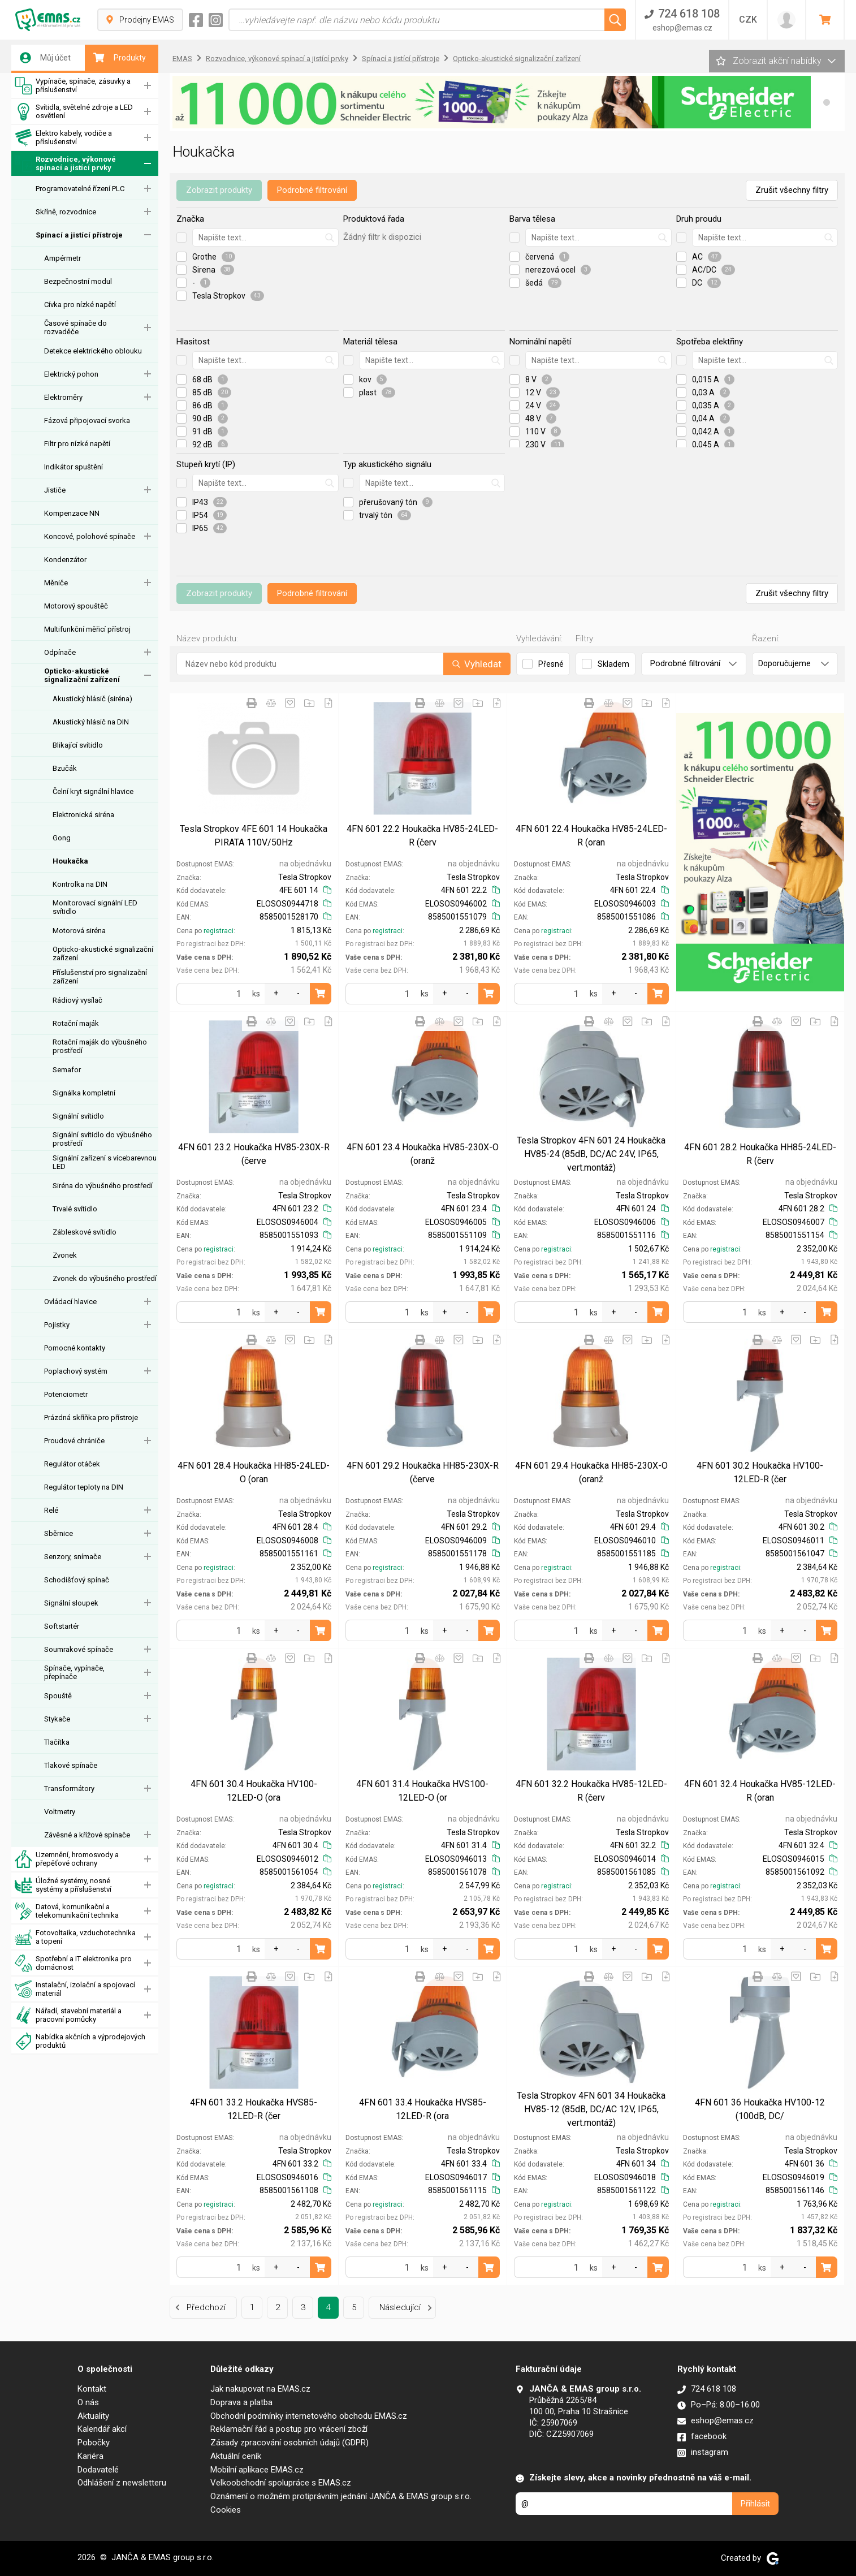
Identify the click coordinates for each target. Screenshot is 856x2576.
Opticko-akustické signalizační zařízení (82, 675)
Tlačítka (57, 1742)
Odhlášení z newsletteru (121, 2483)
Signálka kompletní (84, 1093)
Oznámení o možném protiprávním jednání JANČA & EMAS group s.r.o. (341, 2496)
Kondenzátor (65, 559)
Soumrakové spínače (78, 1649)
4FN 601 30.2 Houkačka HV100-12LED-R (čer (760, 1472)
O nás (88, 2402)
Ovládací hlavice (70, 1301)
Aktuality (93, 2416)
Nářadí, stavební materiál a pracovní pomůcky (68, 2015)
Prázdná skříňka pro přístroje (91, 1417)
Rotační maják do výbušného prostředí (100, 1046)
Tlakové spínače (70, 1765)
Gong (62, 838)
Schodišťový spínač (76, 1580)
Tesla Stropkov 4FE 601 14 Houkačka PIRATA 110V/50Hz (253, 835)
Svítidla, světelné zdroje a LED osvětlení (74, 111)
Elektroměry (63, 397)
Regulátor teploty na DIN (83, 1487)
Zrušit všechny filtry (791, 190)
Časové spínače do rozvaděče (75, 327)
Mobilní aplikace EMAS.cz (257, 2470)
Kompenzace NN (72, 513)
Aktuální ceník (235, 2456)
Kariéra (90, 2456)
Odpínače (60, 652)
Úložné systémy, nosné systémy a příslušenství (63, 1885)
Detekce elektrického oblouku (93, 351)
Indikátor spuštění (73, 467)
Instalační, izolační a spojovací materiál (75, 1989)
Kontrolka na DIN (80, 884)
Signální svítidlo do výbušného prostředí (102, 1138)
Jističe (55, 490)
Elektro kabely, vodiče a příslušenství (63, 137)
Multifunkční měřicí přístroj (87, 629)
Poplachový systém (75, 1371)
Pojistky (57, 1325)
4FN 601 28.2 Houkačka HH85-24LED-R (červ (760, 1154)
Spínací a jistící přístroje (79, 235)
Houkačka (70, 861)
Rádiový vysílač (77, 1000)
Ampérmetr (62, 258)
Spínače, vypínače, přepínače (74, 1672)
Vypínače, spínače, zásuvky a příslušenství (73, 85)
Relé (51, 1510)
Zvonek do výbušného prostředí (105, 1278)
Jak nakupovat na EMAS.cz (260, 2389)
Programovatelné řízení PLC (80, 188)
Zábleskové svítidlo (84, 1232)
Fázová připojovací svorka (87, 420)
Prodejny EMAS (140, 19)
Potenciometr (66, 1394)
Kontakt (91, 2389)
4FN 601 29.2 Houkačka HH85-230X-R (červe (423, 1472)
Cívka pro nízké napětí (80, 304)
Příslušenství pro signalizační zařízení (100, 976)
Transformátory (69, 1788)
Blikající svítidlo (78, 745)
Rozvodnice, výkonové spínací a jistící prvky (65, 163)
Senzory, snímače (72, 1556)
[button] (826, 102)
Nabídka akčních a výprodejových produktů (80, 2041)
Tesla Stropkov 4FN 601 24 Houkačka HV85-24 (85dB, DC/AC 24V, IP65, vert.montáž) (591, 1154)
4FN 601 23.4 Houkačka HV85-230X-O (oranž (423, 1154)
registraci (219, 931)
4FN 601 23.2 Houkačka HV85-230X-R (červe (254, 1154)
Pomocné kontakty (74, 1348)
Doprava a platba (241, 2402)
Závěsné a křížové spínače (87, 1835)
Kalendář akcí (102, 2429)
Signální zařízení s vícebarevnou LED (105, 1162)
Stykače (57, 1719)
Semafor (67, 1069)
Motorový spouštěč (76, 606)
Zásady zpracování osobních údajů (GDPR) (289, 2442)
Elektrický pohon (71, 374)
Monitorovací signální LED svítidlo (95, 907)
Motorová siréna (79, 930)
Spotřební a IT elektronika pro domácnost (73, 1963)
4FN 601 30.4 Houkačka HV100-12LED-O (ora (254, 1791)
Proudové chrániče (74, 1440)
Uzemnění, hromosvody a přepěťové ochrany (67, 1859)
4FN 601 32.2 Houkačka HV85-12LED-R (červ (591, 1791)
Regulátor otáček (72, 1464)
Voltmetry (59, 1811)
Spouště (58, 1696)
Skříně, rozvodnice (66, 212)
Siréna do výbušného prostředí (103, 1185)
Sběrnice (58, 1533)
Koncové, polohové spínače (89, 536)
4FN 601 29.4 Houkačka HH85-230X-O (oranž (591, 1472)
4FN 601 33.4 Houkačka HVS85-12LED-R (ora (422, 2109)
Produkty (119, 57)
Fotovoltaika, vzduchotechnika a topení (75, 1937)
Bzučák (65, 768)
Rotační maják (76, 1023)
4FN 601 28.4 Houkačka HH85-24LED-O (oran (254, 1472)
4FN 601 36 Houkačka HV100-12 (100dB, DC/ (760, 2109)
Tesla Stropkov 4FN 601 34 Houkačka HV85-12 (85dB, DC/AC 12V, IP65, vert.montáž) (591, 2109)
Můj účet (45, 57)
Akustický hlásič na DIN (91, 722)
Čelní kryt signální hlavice (93, 791)
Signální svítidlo (78, 1116)
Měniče (56, 583)
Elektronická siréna (83, 814)
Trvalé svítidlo (75, 1209)
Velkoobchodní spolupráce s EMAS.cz (280, 2483)
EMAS (182, 58)
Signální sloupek (71, 1603)
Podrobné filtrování (312, 190)
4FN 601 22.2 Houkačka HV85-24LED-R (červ (422, 835)
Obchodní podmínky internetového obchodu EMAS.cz (308, 2416)
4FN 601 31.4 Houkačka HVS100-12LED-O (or (422, 1791)
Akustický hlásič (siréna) (92, 698)
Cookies (225, 2510)
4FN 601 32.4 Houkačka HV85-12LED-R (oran (760, 1791)
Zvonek (65, 1255)
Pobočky (93, 2442)
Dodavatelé (98, 2470)
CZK (748, 19)
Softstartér (61, 1626)
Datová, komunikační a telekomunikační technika (67, 1911)
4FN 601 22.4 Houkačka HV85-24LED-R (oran (591, 835)
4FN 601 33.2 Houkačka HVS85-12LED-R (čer (253, 2109)
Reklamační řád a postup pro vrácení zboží (289, 2429)
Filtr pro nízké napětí (77, 443)
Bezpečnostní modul (78, 281)
